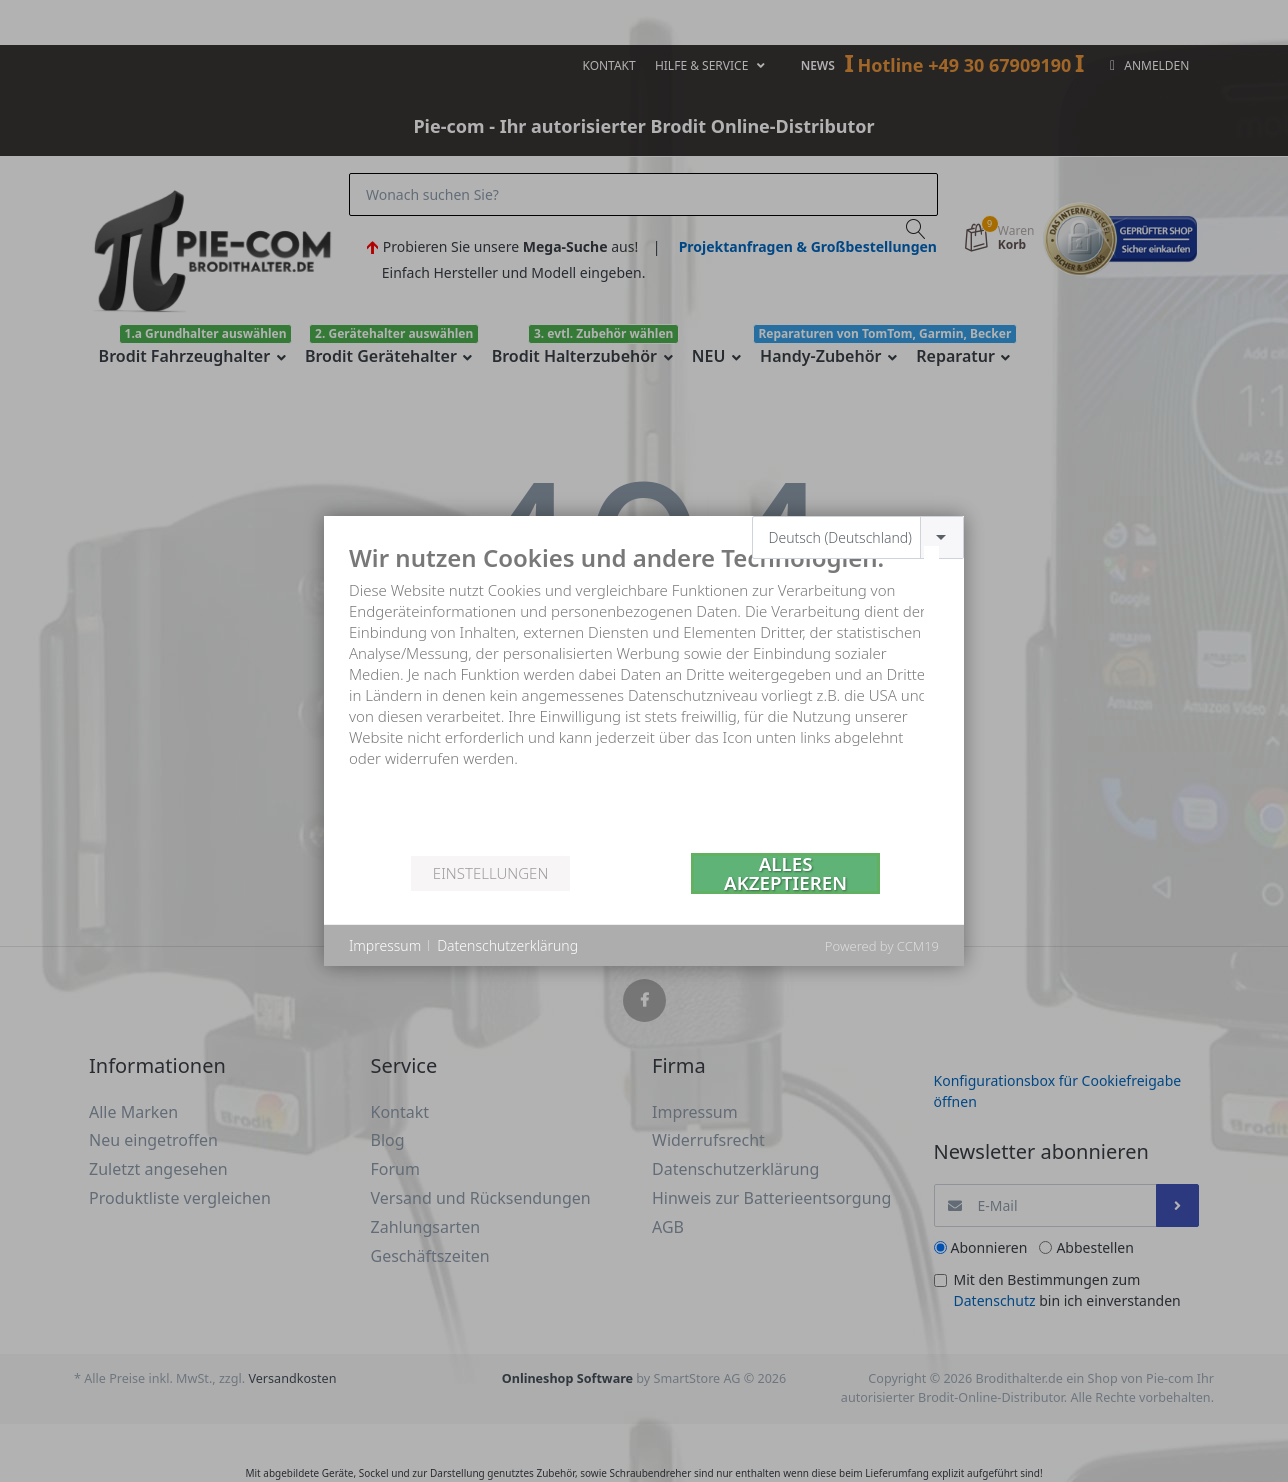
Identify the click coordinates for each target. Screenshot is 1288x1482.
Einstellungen (490, 873)
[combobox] (858, 537)
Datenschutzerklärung (507, 945)
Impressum (385, 945)
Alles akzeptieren (785, 873)
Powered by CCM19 (882, 946)
